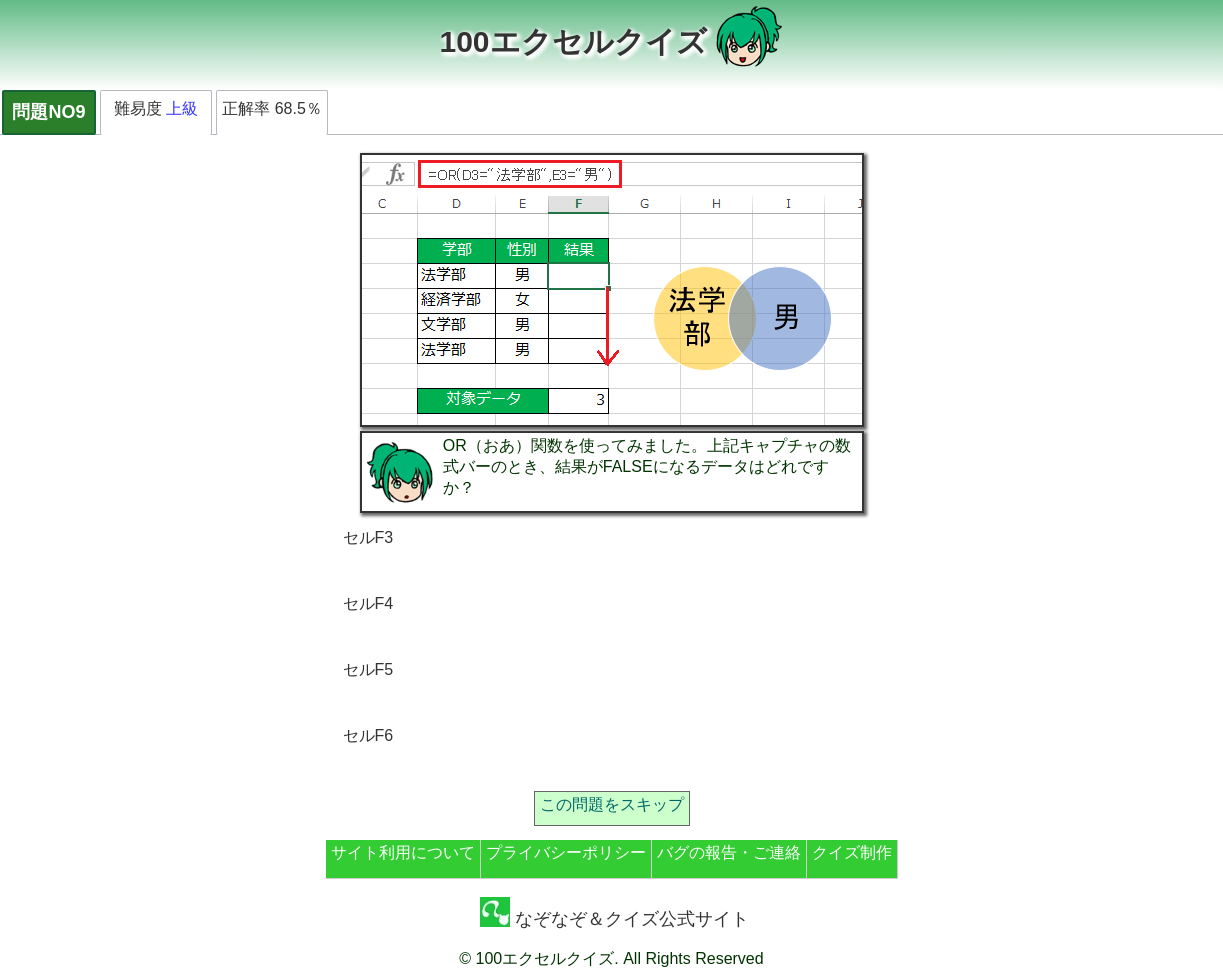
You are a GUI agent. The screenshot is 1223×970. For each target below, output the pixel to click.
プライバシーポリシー (566, 852)
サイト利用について (403, 852)
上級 (182, 108)
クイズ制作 (852, 852)
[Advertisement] (777, 650)
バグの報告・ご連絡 (729, 852)
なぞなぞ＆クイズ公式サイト (614, 919)
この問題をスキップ (612, 804)
